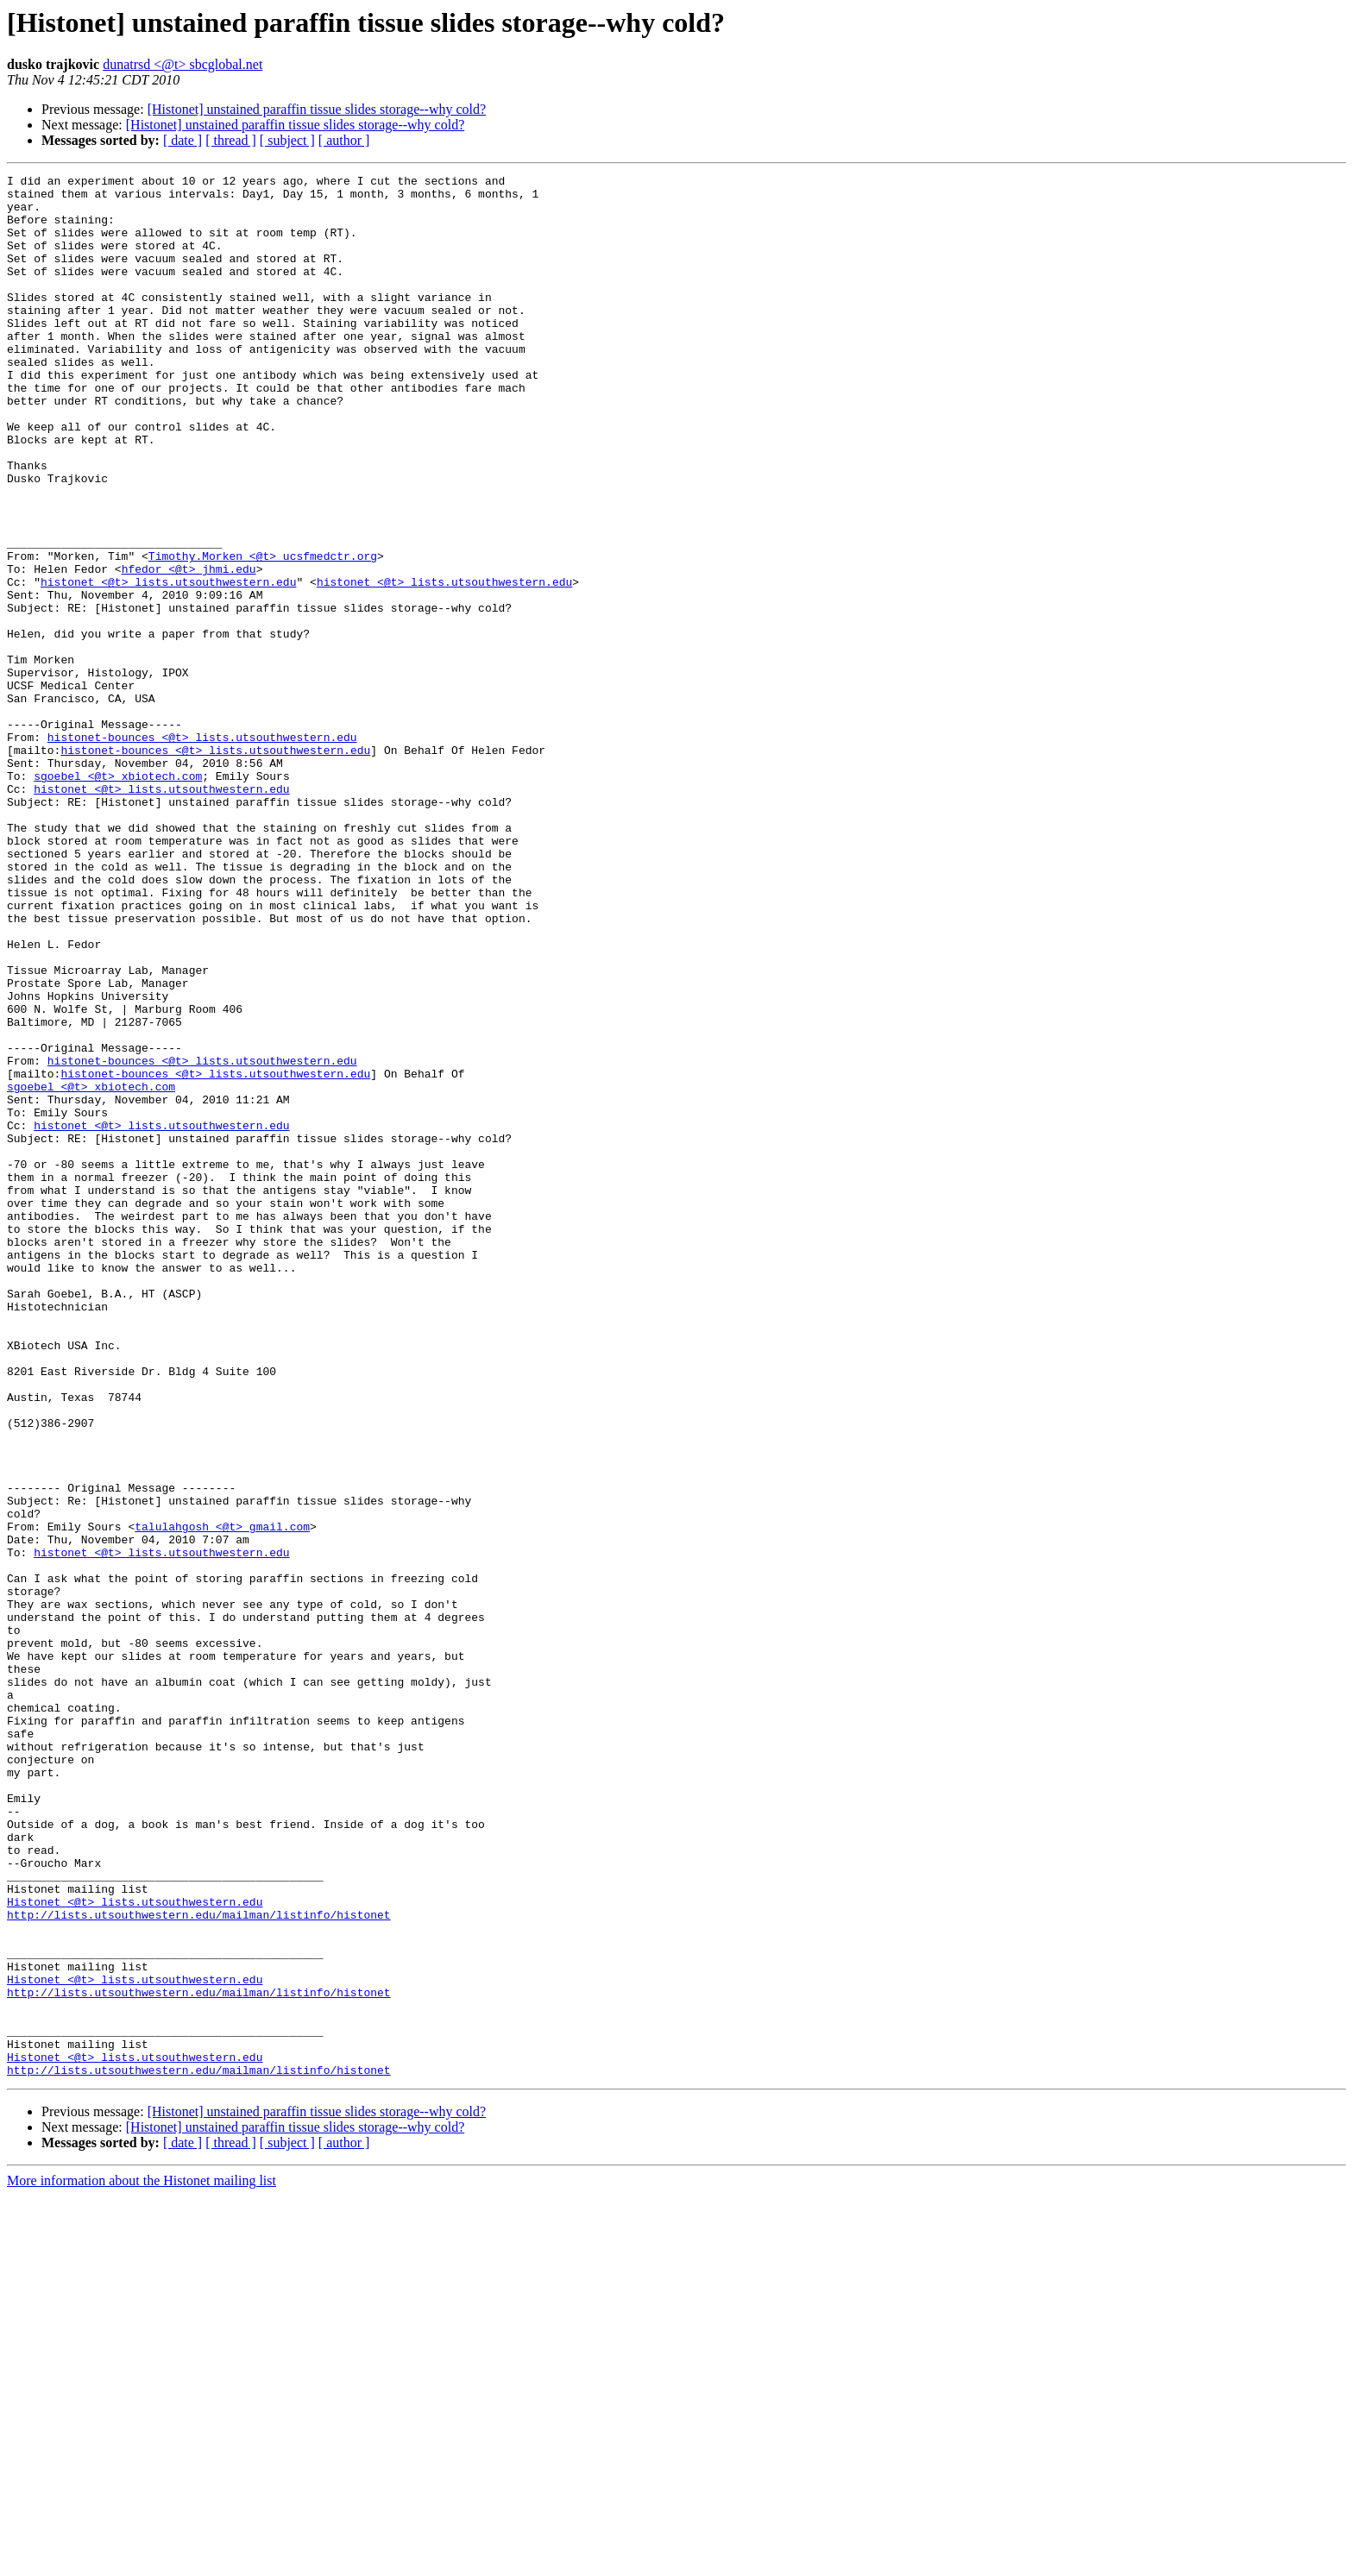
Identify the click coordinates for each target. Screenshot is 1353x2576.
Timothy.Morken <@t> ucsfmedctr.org (262, 633)
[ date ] (182, 140)
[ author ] (344, 140)
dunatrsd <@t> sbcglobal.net (182, 64)
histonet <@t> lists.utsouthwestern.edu (168, 664)
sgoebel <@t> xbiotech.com (118, 897)
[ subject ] (287, 140)
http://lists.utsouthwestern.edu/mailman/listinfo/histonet (199, 2263)
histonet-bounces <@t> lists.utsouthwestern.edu (202, 850)
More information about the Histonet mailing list (141, 2561)
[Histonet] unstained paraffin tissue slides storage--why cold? (317, 109)
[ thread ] (230, 140)
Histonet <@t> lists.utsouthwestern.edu (134, 2248)
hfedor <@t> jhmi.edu (189, 649)
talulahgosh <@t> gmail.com (222, 1798)
